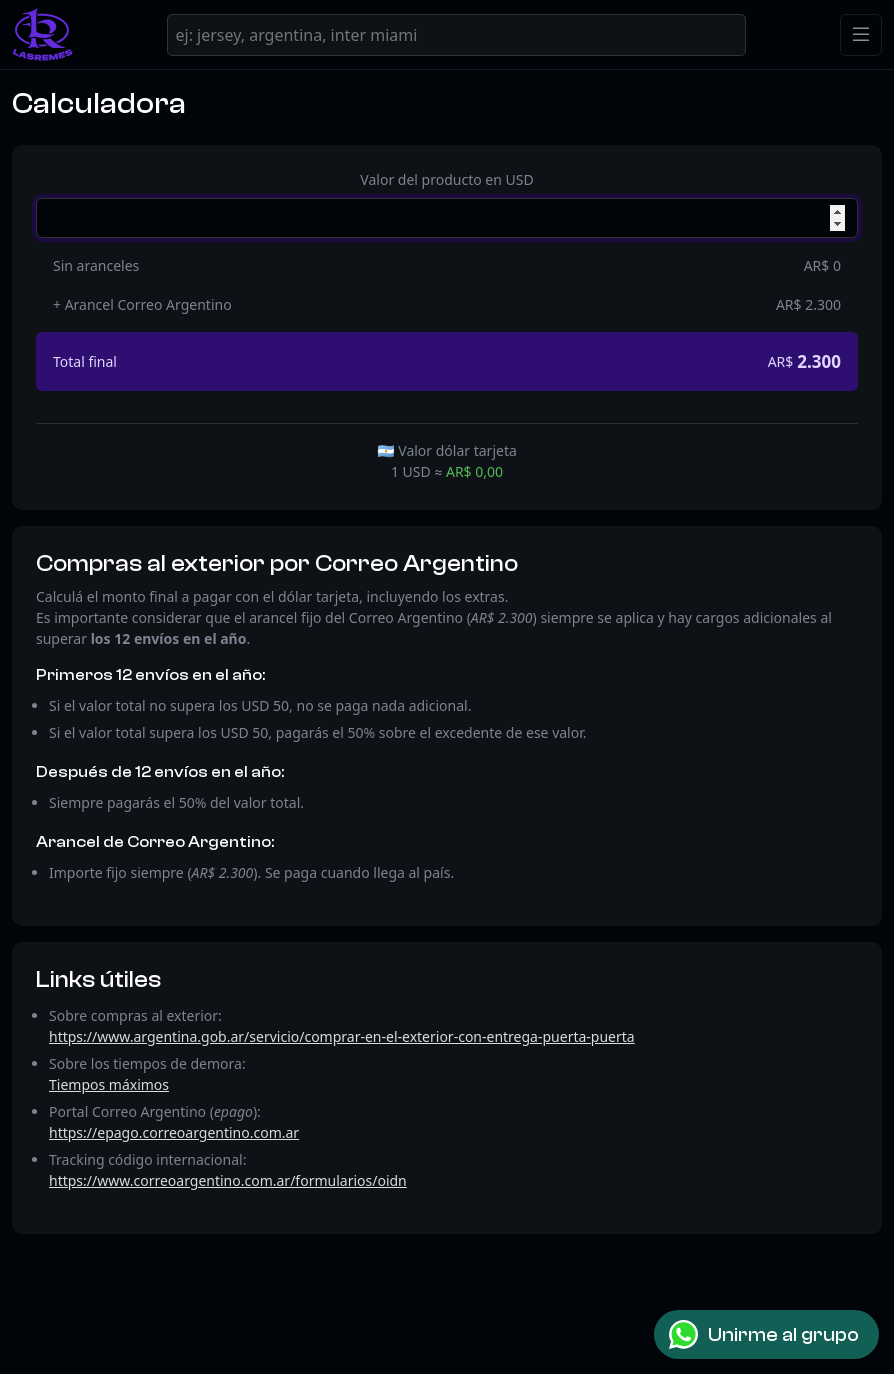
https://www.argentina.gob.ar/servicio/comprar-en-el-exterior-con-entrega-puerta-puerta (342, 1036)
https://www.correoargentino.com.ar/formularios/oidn (228, 1180)
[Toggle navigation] (861, 35)
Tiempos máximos (109, 1084)
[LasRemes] (42, 34)
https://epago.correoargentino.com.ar (174, 1132)
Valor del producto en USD (446, 179)
